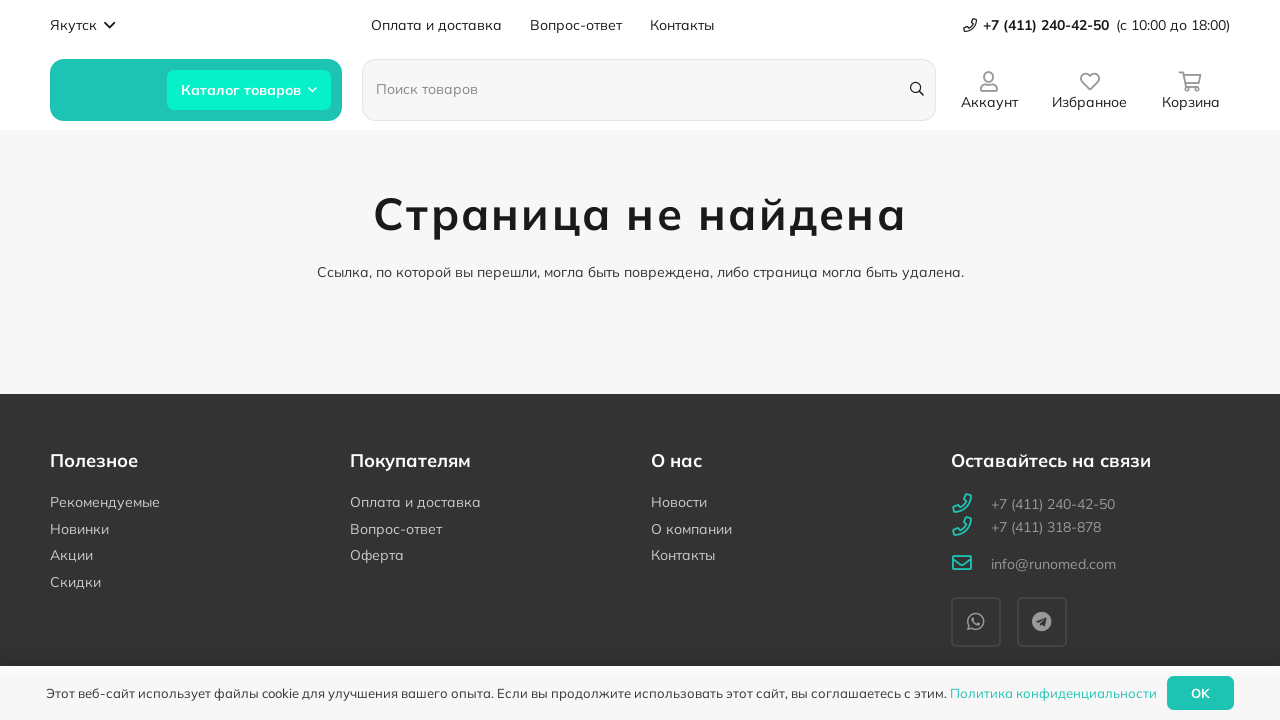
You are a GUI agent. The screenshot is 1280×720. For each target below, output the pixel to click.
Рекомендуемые (105, 502)
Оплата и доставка (415, 502)
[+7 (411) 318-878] (971, 527)
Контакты (683, 555)
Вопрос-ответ (396, 529)
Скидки (75, 582)
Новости (679, 502)
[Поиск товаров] (649, 90)
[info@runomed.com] (971, 564)
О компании (691, 529)
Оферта (377, 555)
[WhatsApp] (976, 622)
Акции (71, 555)
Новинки (79, 529)
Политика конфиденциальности (1053, 693)
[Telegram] (1042, 622)
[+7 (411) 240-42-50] (971, 504)
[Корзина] (1190, 89)
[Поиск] (916, 89)
